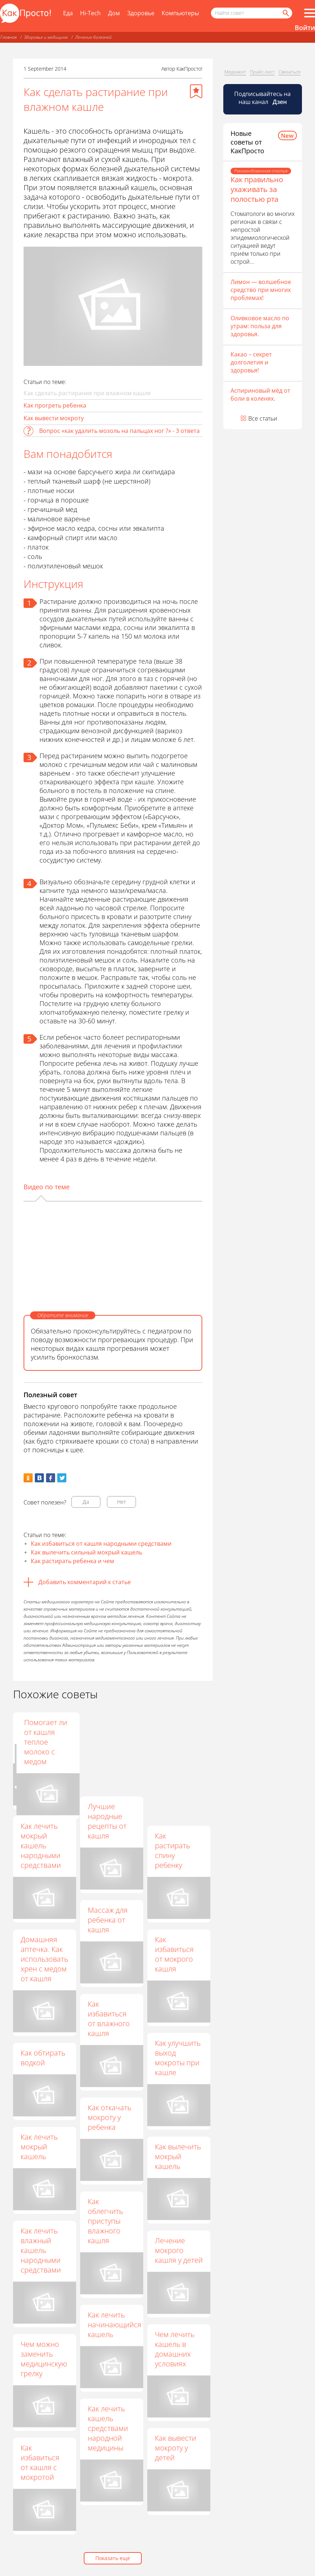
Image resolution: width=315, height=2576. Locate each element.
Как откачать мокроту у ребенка (109, 2117)
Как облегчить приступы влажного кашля (105, 2220)
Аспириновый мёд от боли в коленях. (260, 394)
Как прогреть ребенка (55, 405)
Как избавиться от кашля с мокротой (40, 2462)
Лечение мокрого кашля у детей (179, 2250)
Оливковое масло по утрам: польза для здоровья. (260, 326)
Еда (68, 13)
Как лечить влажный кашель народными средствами (41, 2250)
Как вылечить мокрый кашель (178, 2156)
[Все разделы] (309, 13)
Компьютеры (180, 13)
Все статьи (262, 418)
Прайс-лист (262, 71)
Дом (114, 13)
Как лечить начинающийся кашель (114, 2324)
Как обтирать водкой (43, 2057)
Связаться (289, 71)
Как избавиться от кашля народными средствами (101, 1544)
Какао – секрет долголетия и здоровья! (251, 362)
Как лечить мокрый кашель (39, 2146)
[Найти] (285, 13)
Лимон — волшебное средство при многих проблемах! (261, 290)
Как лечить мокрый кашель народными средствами (41, 1845)
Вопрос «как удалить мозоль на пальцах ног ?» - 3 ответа (119, 431)
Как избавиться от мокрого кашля (174, 1954)
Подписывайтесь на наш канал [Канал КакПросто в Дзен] (262, 98)
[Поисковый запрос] (251, 13)
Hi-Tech (90, 13)
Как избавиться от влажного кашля (109, 2018)
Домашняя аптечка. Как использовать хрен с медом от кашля (44, 1958)
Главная (8, 37)
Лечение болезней (93, 37)
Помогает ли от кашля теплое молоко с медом (176, 1741)
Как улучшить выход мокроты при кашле (177, 2057)
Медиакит (235, 71)
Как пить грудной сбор (110, 1727)
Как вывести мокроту (54, 418)
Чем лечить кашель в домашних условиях (174, 2348)
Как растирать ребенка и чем (72, 1561)
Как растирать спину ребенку (172, 1850)
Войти (305, 27)
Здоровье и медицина (46, 37)
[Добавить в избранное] (196, 91)
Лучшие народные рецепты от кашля (107, 1821)
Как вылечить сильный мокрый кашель (86, 1552)
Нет (121, 1501)
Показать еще (112, 2558)
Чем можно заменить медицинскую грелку (44, 2358)
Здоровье (140, 13)
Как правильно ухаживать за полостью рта (257, 189)
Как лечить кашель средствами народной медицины (108, 2428)
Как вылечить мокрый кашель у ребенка (44, 1737)
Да (86, 1501)
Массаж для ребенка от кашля (108, 1919)
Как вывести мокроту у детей (175, 2447)
